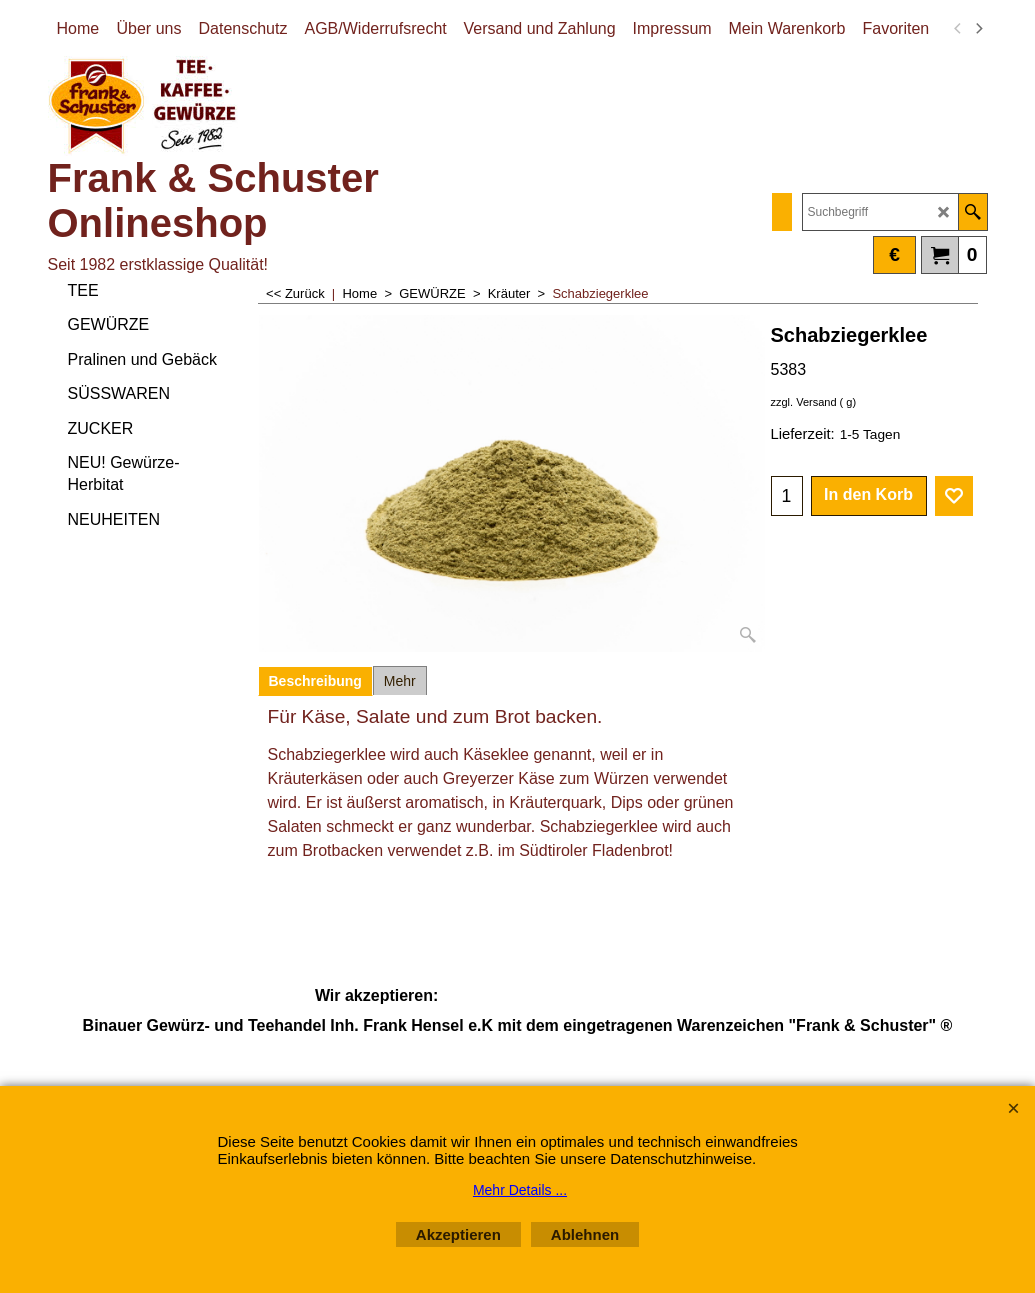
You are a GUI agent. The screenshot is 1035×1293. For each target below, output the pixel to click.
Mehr (400, 681)
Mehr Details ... (520, 1190)
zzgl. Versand (804, 402)
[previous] (959, 29)
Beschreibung (315, 681)
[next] (979, 29)
